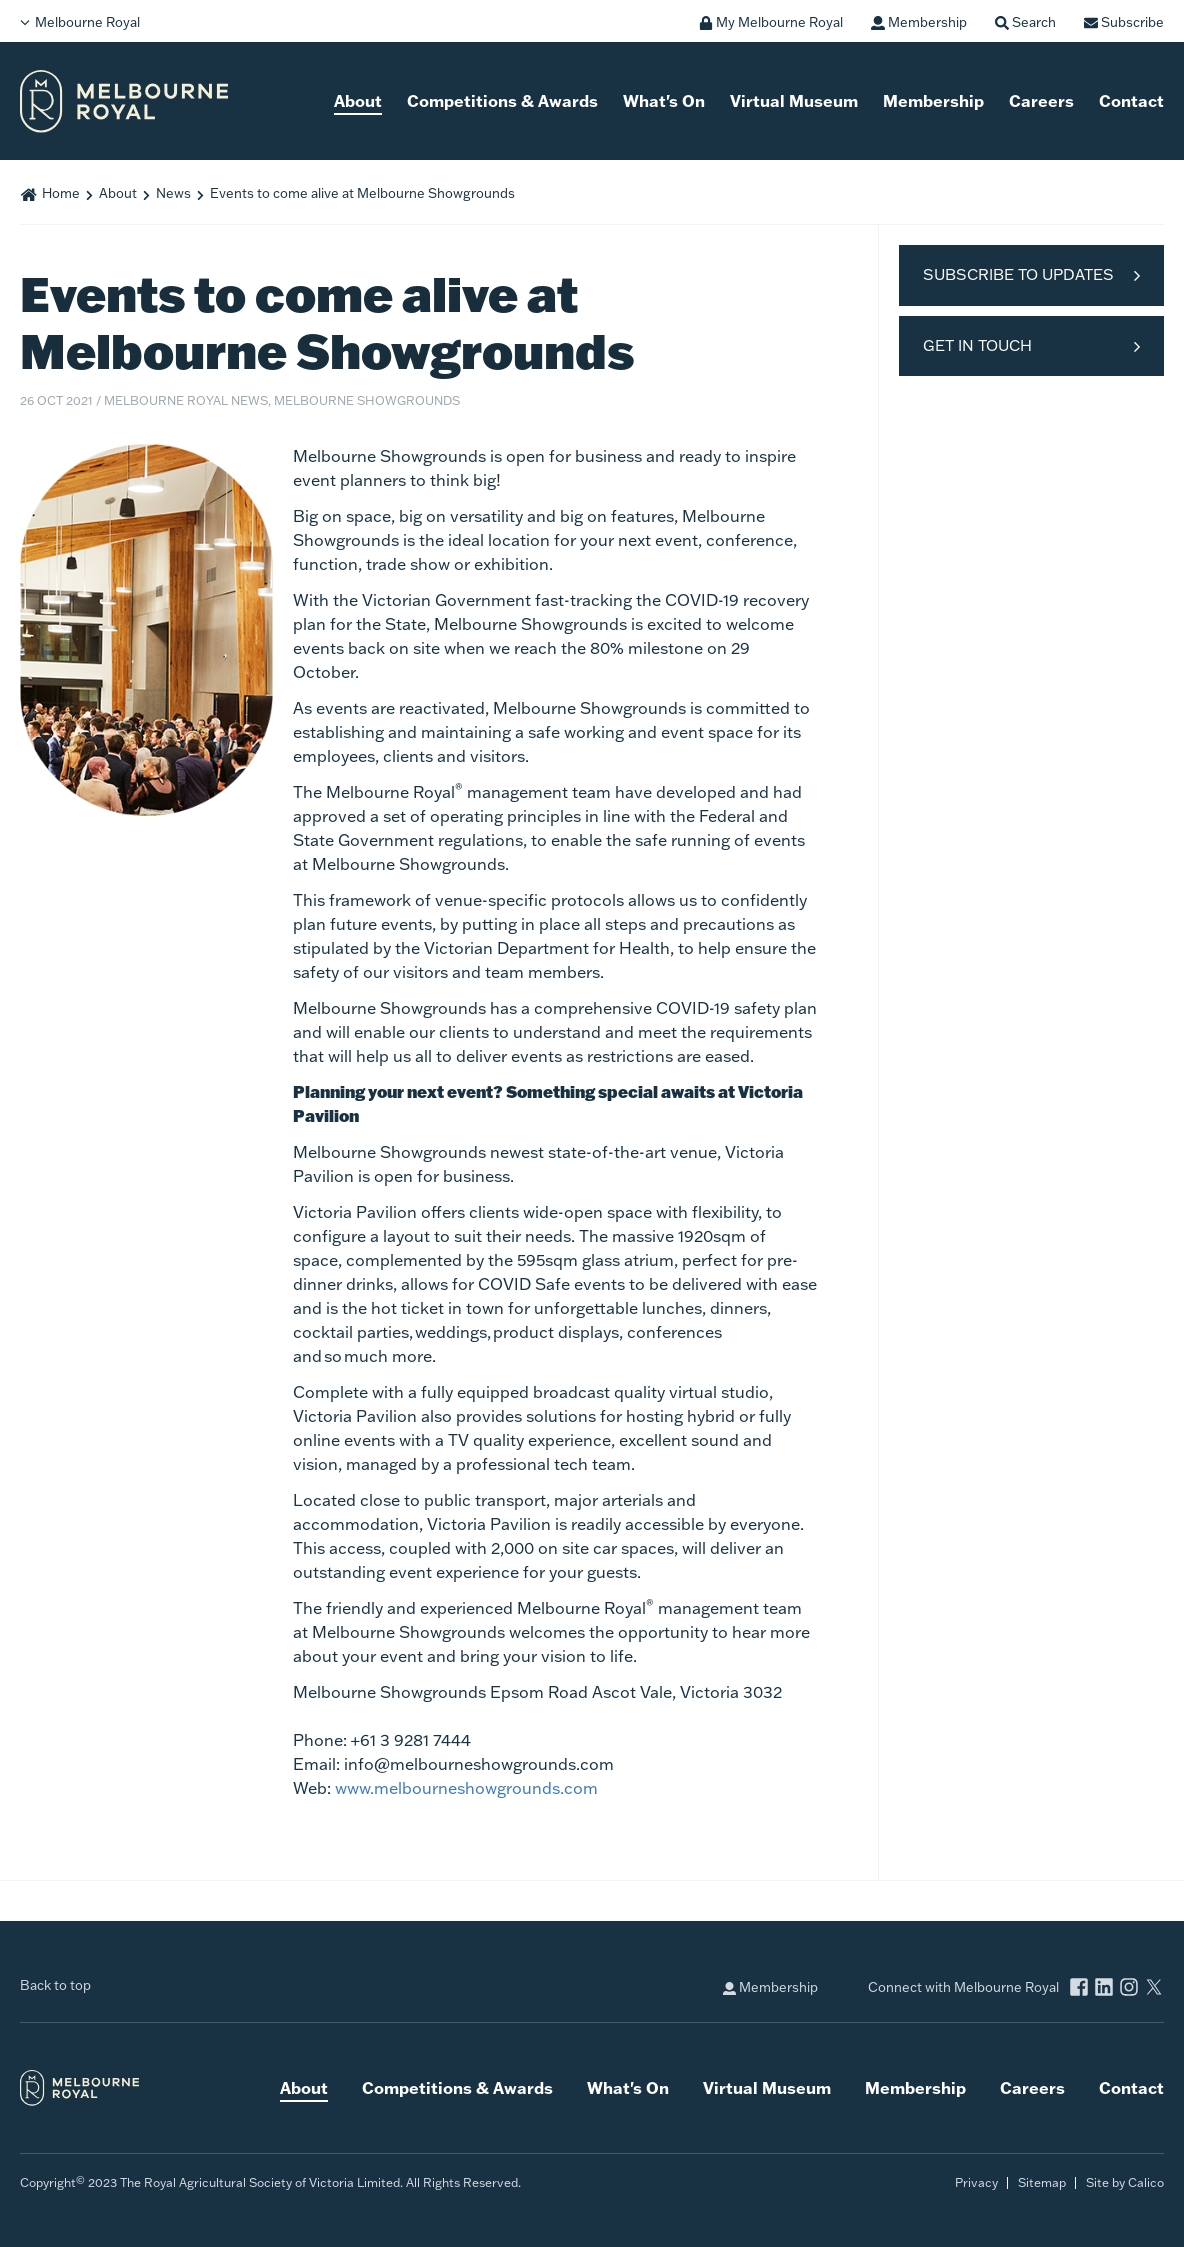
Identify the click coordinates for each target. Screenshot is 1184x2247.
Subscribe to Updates (1018, 274)
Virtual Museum (794, 100)
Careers (1041, 100)
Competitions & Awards (502, 100)
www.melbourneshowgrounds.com (466, 1788)
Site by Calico (1125, 2182)
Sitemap (1042, 2182)
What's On (664, 100)
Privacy (976, 2182)
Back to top (55, 1985)
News (173, 193)
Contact (1131, 100)
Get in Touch (977, 345)
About (358, 100)
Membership (933, 100)
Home (61, 193)
